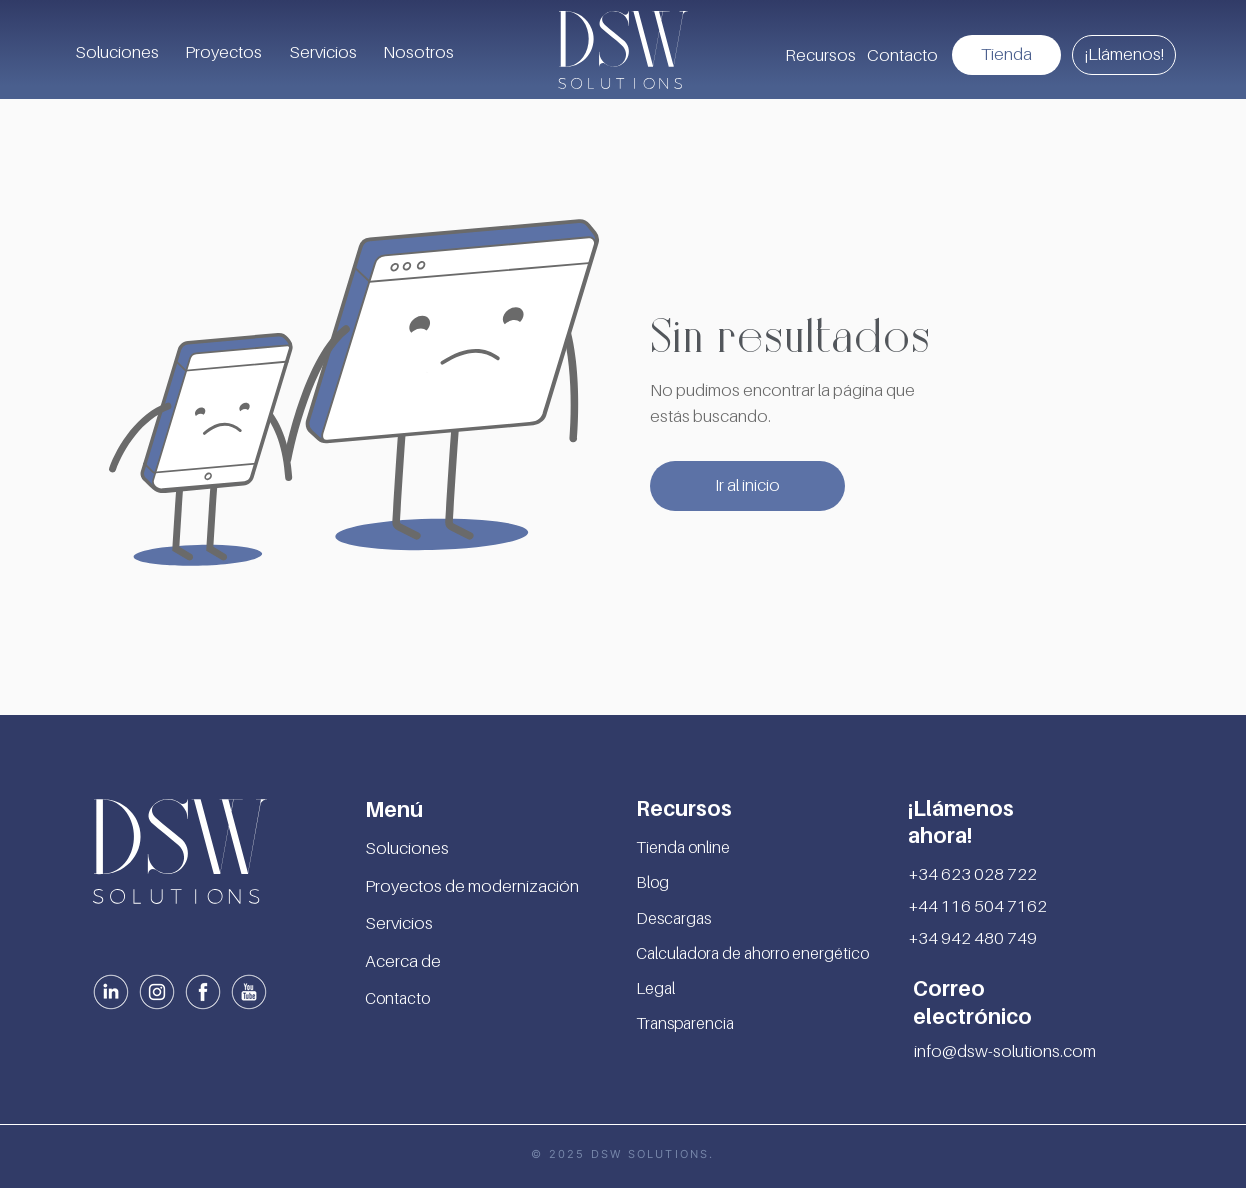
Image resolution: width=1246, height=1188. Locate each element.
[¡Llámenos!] (1124, 55)
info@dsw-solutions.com (1005, 1051)
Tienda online (683, 847)
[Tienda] (1006, 55)
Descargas (673, 918)
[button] (820, 55)
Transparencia (685, 1023)
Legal (655, 988)
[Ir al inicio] (747, 486)
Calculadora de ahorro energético (752, 953)
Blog (652, 882)
